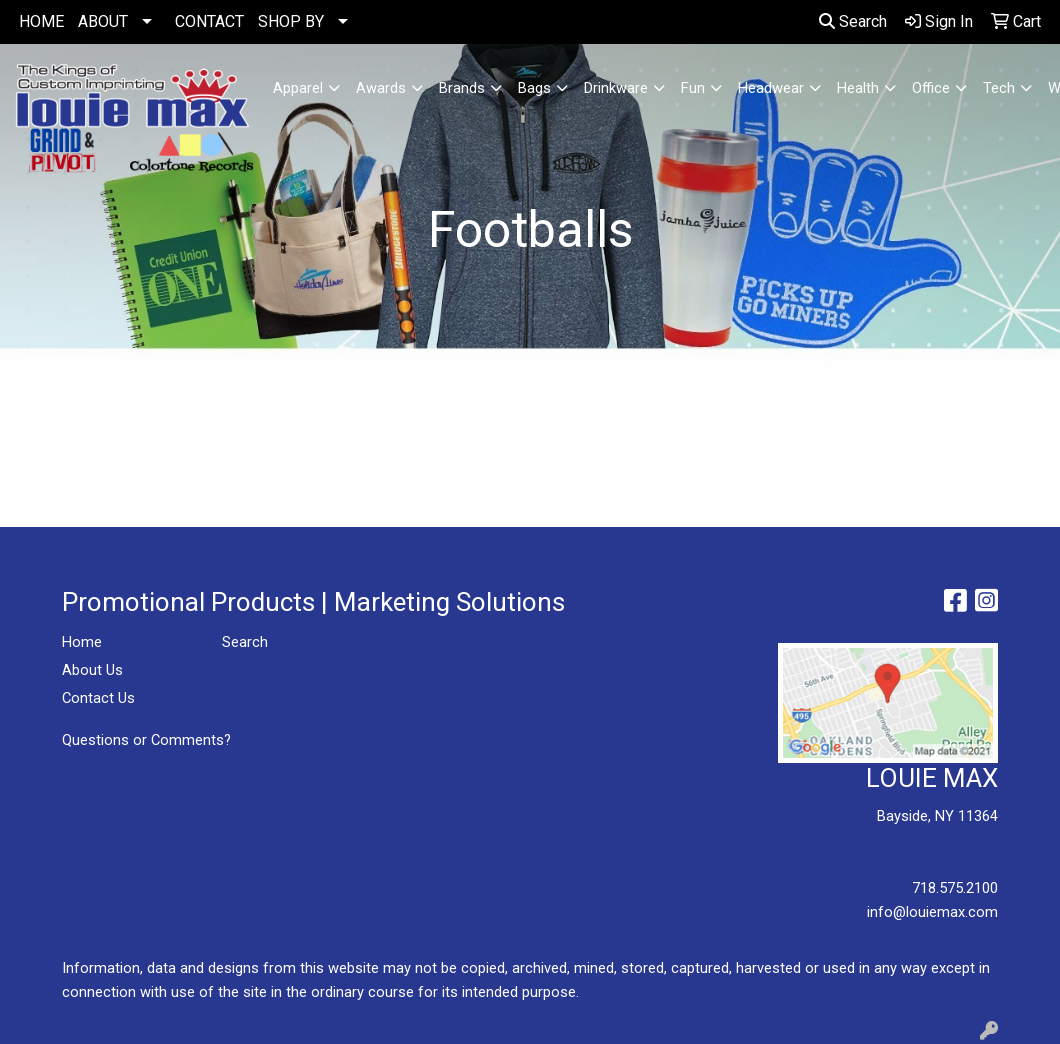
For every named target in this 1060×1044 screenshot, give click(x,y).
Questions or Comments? (146, 740)
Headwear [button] (771, 88)
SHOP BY (291, 21)
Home (82, 642)
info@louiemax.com (932, 912)
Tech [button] (999, 88)
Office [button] (931, 88)
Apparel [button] (298, 88)
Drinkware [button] (616, 88)
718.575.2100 (955, 888)
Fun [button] (693, 88)
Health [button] (858, 88)
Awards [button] (381, 88)
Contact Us (98, 698)
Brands (462, 88)
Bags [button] (534, 88)
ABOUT (103, 21)
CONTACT (209, 21)
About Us (92, 670)
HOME (41, 21)
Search (853, 21)
